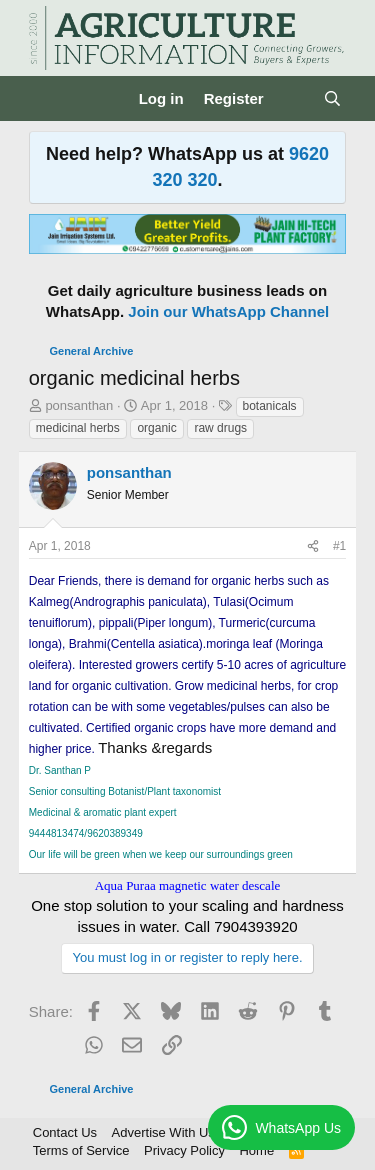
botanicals (270, 406)
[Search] (332, 98)
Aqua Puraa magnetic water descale (188, 885)
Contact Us (65, 1132)
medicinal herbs (78, 428)
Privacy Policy (184, 1150)
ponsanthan (79, 405)
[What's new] (293, 98)
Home (256, 1150)
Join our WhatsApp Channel (228, 311)
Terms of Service (81, 1150)
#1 (339, 546)
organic (156, 428)
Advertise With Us (163, 1132)
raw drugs (220, 428)
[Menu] (46, 99)
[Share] (313, 546)
